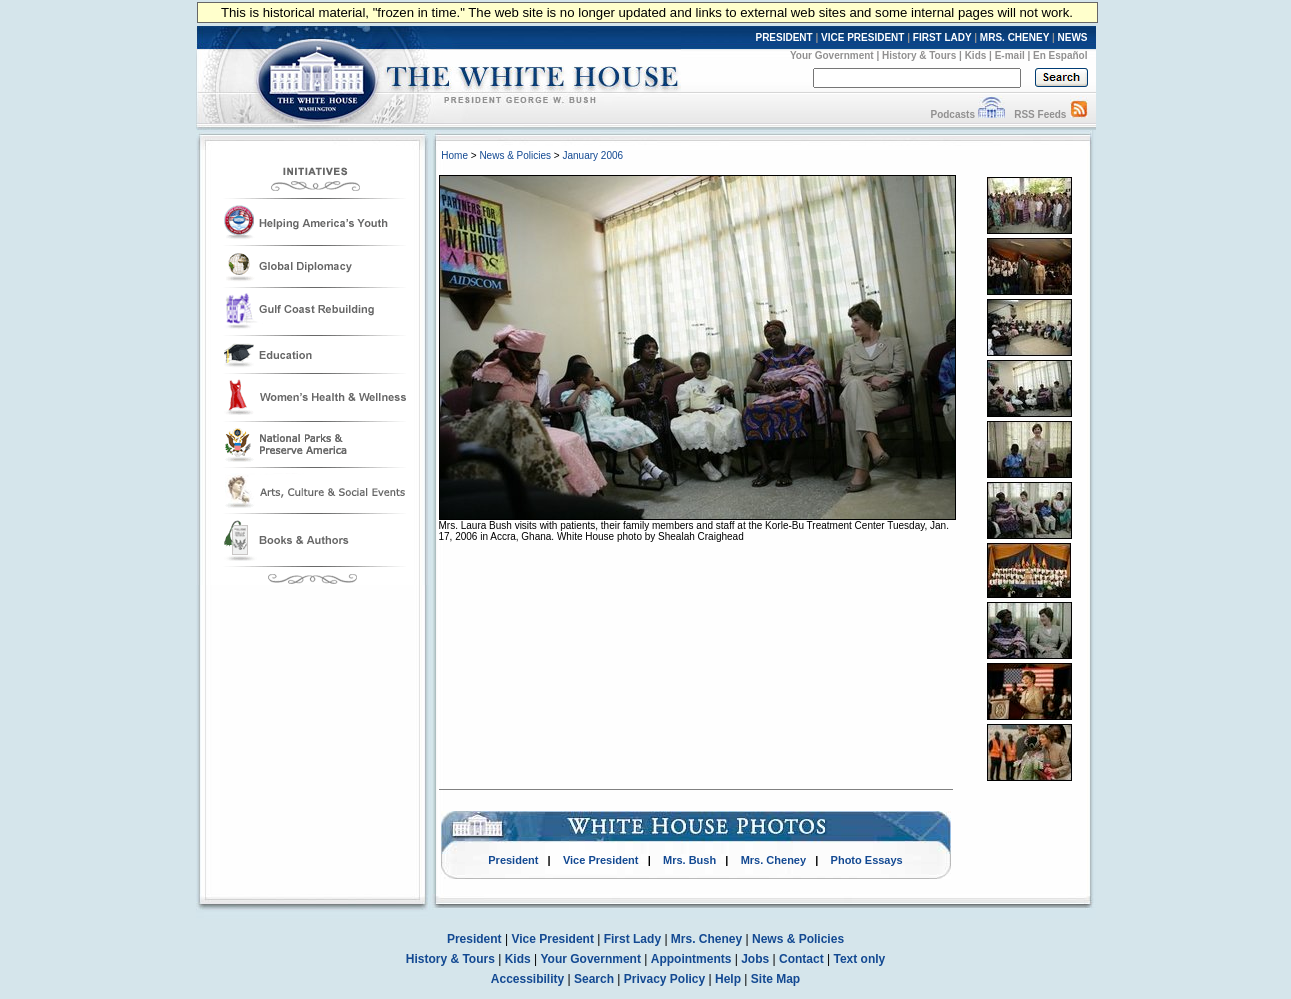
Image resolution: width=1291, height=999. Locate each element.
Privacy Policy (664, 979)
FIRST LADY (942, 37)
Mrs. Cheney (773, 860)
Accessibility (527, 979)
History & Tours (919, 55)
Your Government (832, 55)
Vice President (601, 860)
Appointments (691, 959)
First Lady (632, 939)
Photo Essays (867, 860)
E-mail (1010, 55)
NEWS (1073, 37)
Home (454, 155)
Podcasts (952, 114)
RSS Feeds (1040, 114)
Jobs (755, 959)
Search (594, 979)
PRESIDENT (783, 37)
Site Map (775, 979)
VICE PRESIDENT (862, 37)
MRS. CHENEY (1014, 37)
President (513, 860)
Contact (801, 959)
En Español (1060, 55)
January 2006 (592, 155)
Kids (976, 55)
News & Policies (515, 155)
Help (728, 979)
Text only (859, 959)
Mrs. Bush (689, 860)
